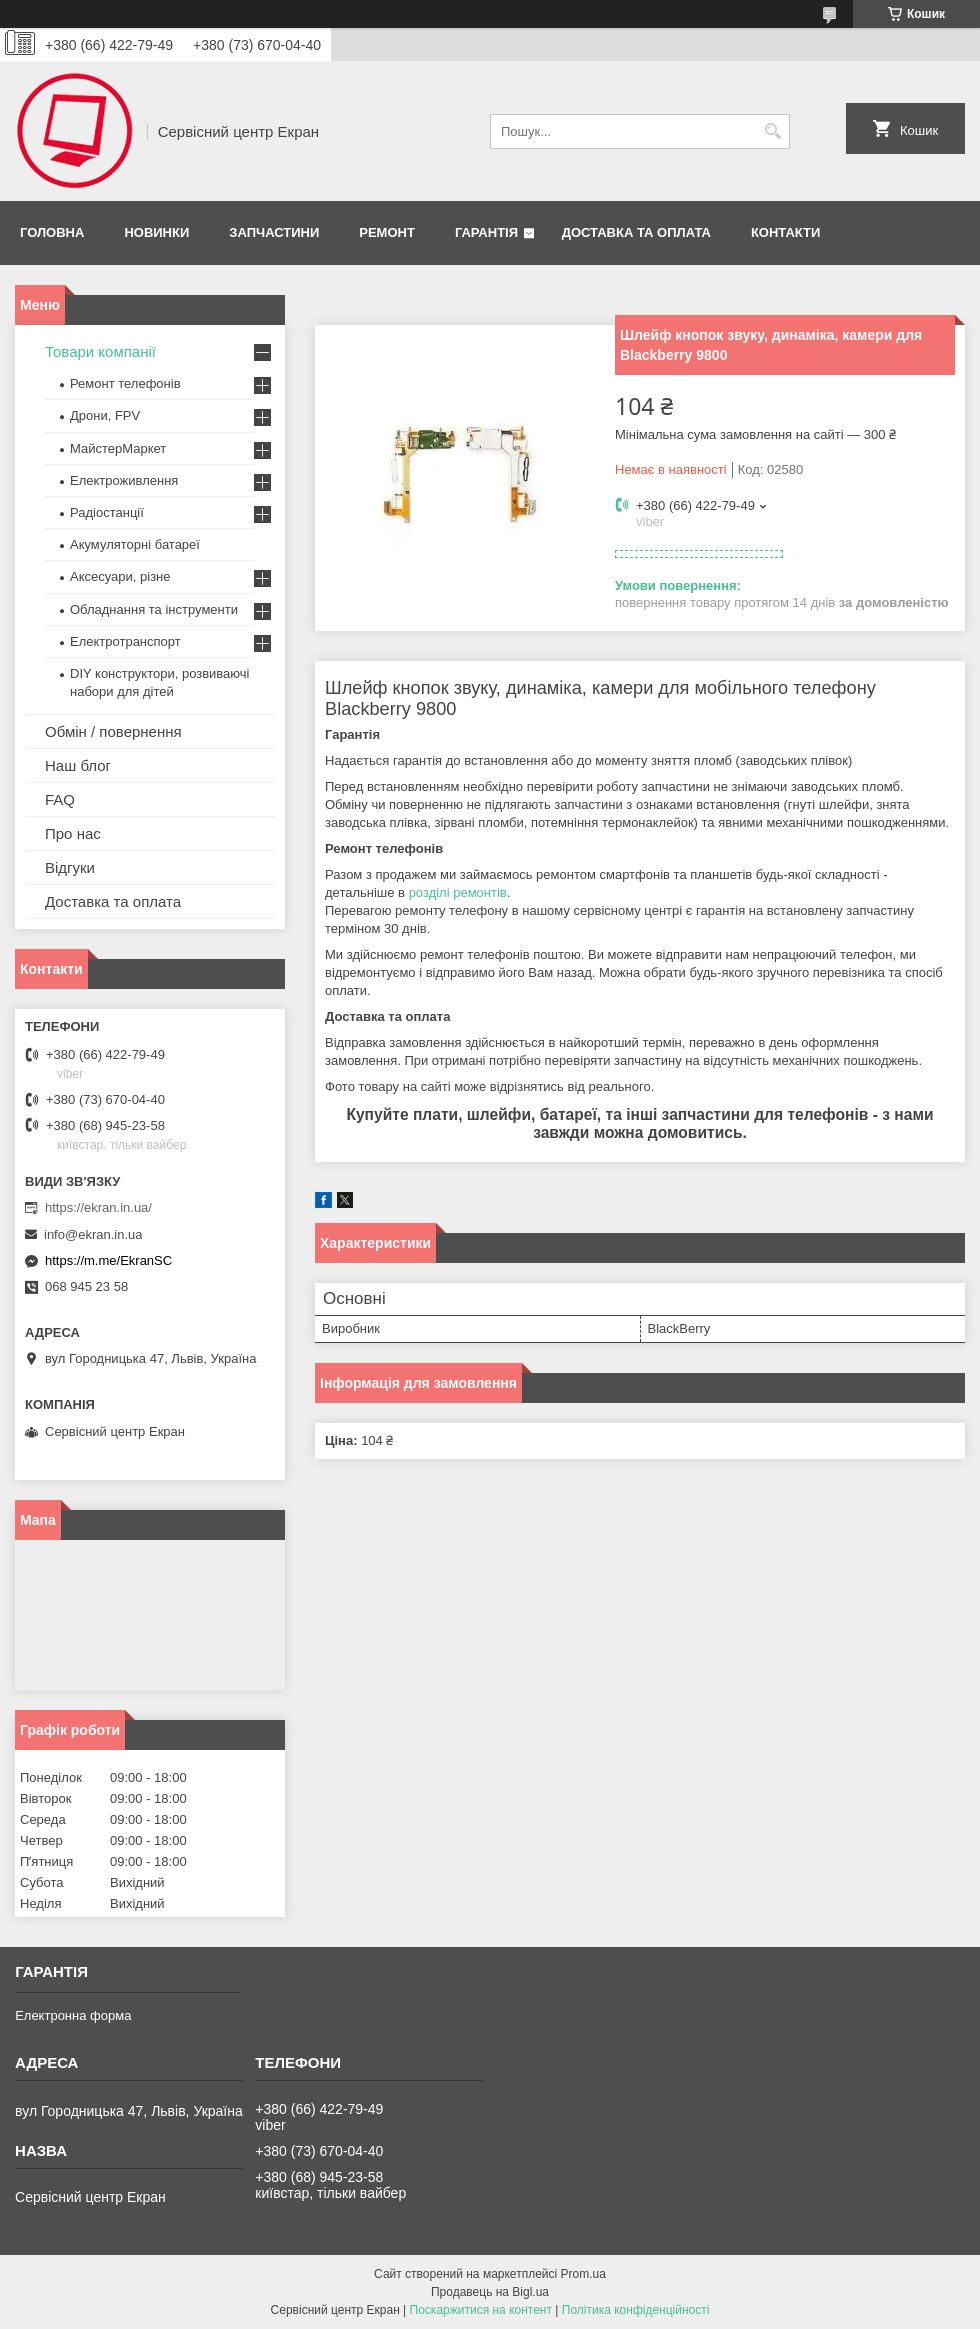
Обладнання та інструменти (154, 609)
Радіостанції (107, 512)
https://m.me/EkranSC (108, 1260)
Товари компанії (100, 351)
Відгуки (70, 867)
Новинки (156, 232)
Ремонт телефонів (125, 383)
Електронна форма (73, 2015)
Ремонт (387, 232)
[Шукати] (772, 131)
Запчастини (274, 232)
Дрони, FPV (105, 415)
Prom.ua (583, 2274)
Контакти (786, 232)
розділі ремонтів (458, 892)
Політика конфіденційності (636, 2310)
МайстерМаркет (118, 448)
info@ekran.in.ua (93, 1234)
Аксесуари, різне (120, 576)
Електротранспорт (125, 641)
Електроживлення (124, 480)
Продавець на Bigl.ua (490, 2292)
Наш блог (78, 765)
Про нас (73, 833)
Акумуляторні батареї (135, 544)
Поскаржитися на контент (481, 2310)
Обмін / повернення (113, 731)
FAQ (60, 799)
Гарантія (486, 232)
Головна (52, 232)
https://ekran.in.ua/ (98, 1207)
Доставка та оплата (636, 232)
